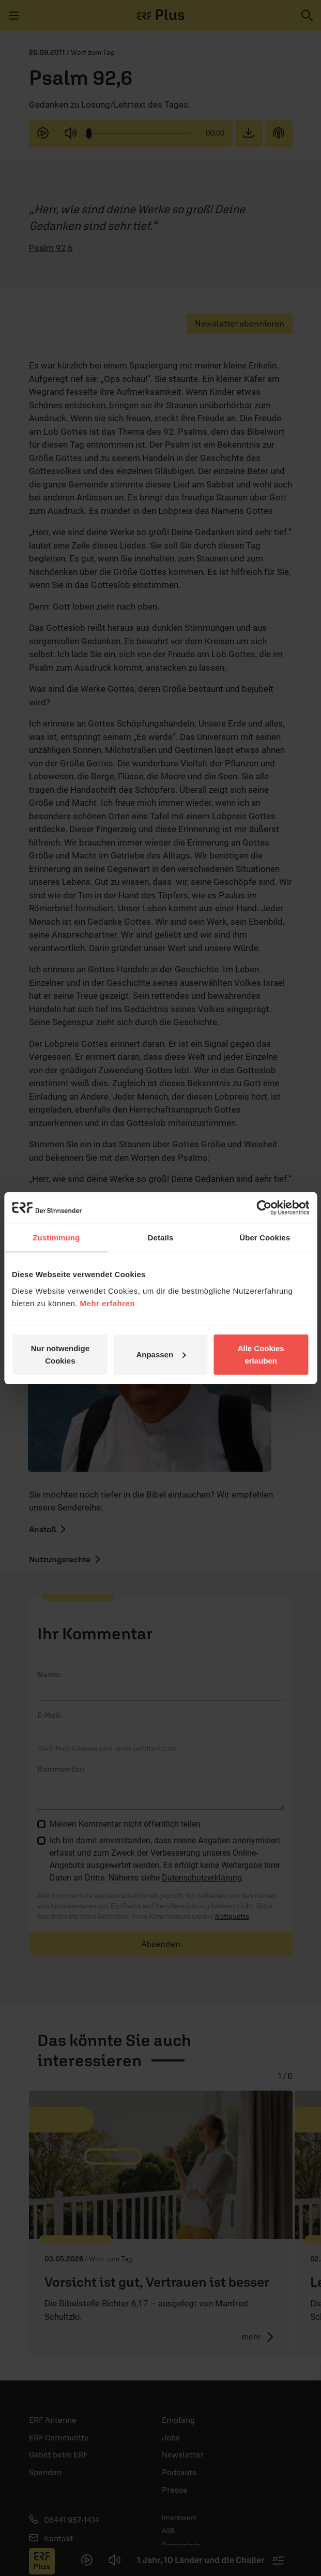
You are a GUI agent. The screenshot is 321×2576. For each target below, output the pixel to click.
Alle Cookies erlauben (261, 1354)
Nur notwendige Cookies (60, 1354)
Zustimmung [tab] (56, 1237)
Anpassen (161, 1354)
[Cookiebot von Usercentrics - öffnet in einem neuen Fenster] (264, 1208)
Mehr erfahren (107, 1302)
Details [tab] (161, 1237)
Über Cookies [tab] (264, 1237)
